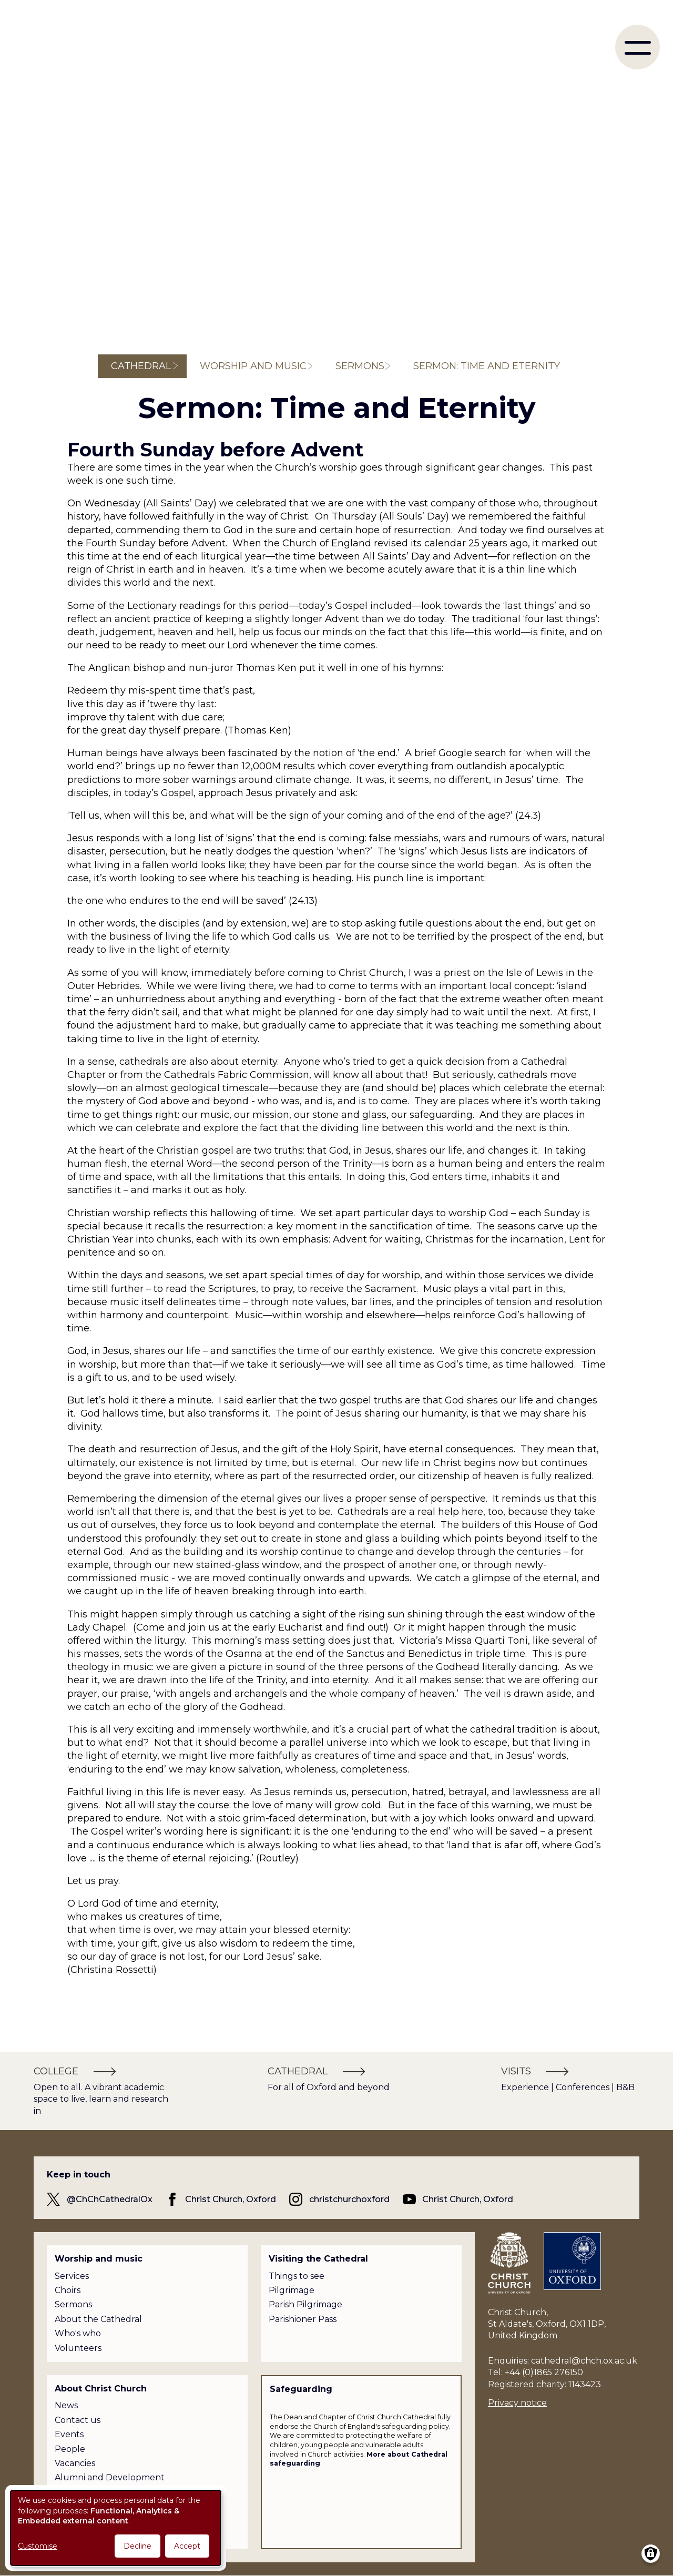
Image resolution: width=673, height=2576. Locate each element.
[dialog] (116, 2527)
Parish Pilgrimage (305, 2304)
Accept (187, 2546)
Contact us (77, 2420)
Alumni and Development (110, 2477)
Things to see (296, 2276)
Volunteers (78, 2348)
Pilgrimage (291, 2290)
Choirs (67, 2290)
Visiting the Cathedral (318, 2259)
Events (69, 2434)
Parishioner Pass (302, 2319)
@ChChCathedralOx (109, 2199)
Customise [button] (37, 2546)
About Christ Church (101, 2389)
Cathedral (141, 366)
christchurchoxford (349, 2199)
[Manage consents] (650, 2553)
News (66, 2405)
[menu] (637, 47)
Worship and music (253, 366)
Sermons (359, 366)
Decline (137, 2546)
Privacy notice (517, 2403)
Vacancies (75, 2463)
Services (72, 2276)
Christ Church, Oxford (230, 2199)
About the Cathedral (98, 2319)
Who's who (78, 2333)
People (70, 2449)
